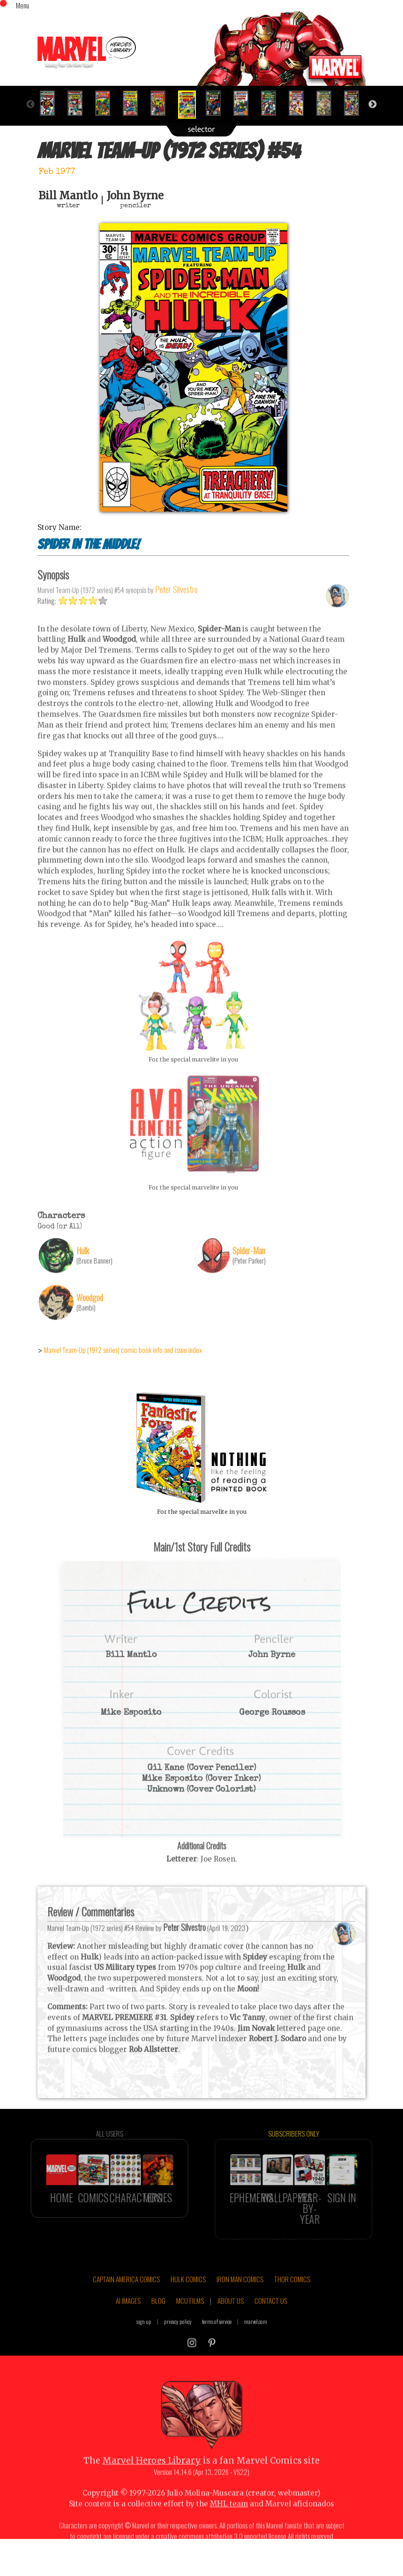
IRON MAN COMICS (239, 2300)
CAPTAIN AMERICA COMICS (126, 2300)
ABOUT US (230, 2322)
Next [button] (372, 104)
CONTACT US (270, 2322)
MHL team (229, 2524)
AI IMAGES (128, 2322)
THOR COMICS (292, 2300)
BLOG (158, 2322)
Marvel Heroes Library (151, 2481)
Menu (22, 5)
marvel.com (255, 2342)
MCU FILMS (190, 2322)
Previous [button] (30, 104)
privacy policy (178, 2342)
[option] (51, 103)
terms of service (216, 2342)
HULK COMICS (188, 2300)
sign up (143, 2342)
